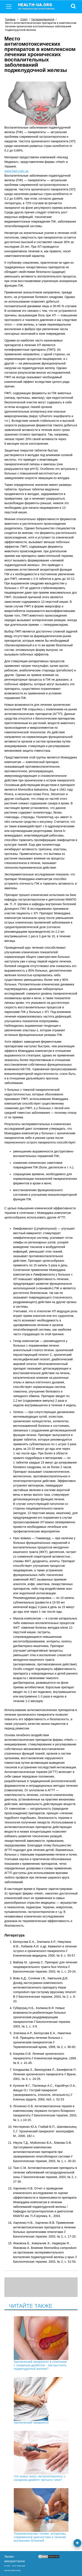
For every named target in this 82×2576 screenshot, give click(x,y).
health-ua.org (40, 6)
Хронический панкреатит (41, 2400)
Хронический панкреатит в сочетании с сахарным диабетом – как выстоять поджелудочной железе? (41, 2343)
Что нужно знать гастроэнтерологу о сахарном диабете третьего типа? (41, 2456)
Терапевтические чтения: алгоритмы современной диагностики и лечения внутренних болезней (41, 2515)
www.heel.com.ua (16, 171)
